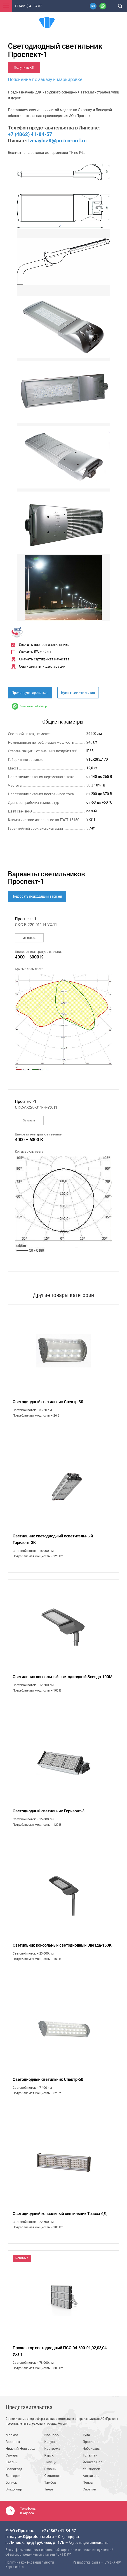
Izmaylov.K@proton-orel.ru (57, 140)
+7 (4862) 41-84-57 (30, 134)
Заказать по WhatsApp (33, 706)
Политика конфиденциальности (29, 2562)
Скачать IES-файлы (35, 652)
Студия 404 (113, 2562)
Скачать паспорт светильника (44, 645)
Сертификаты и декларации (42, 666)
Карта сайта (14, 2567)
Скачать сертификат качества (44, 659)
